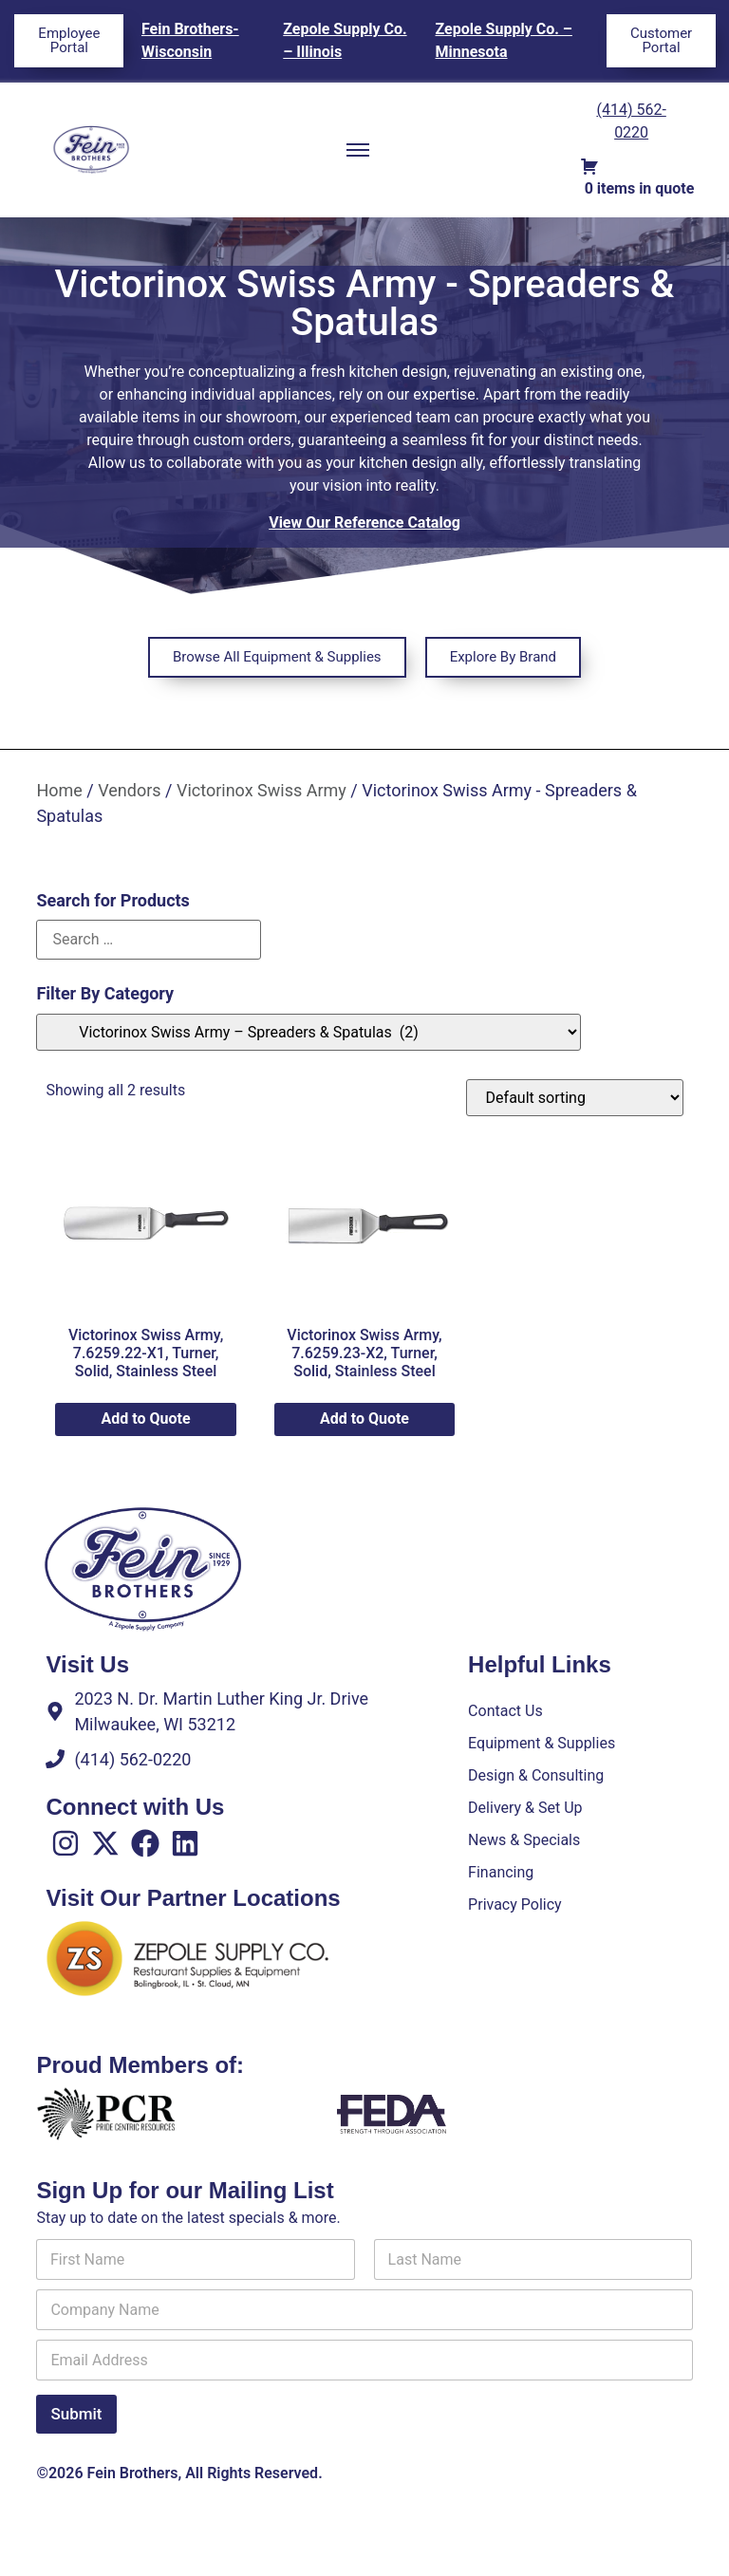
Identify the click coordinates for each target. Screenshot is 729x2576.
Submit (76, 2413)
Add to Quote (146, 1418)
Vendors (129, 790)
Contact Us (505, 1711)
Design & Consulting (536, 1775)
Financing (500, 1872)
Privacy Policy (515, 1904)
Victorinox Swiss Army (261, 790)
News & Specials (524, 1840)
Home (59, 790)
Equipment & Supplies (541, 1743)
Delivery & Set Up (525, 1808)
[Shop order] (574, 1097)
